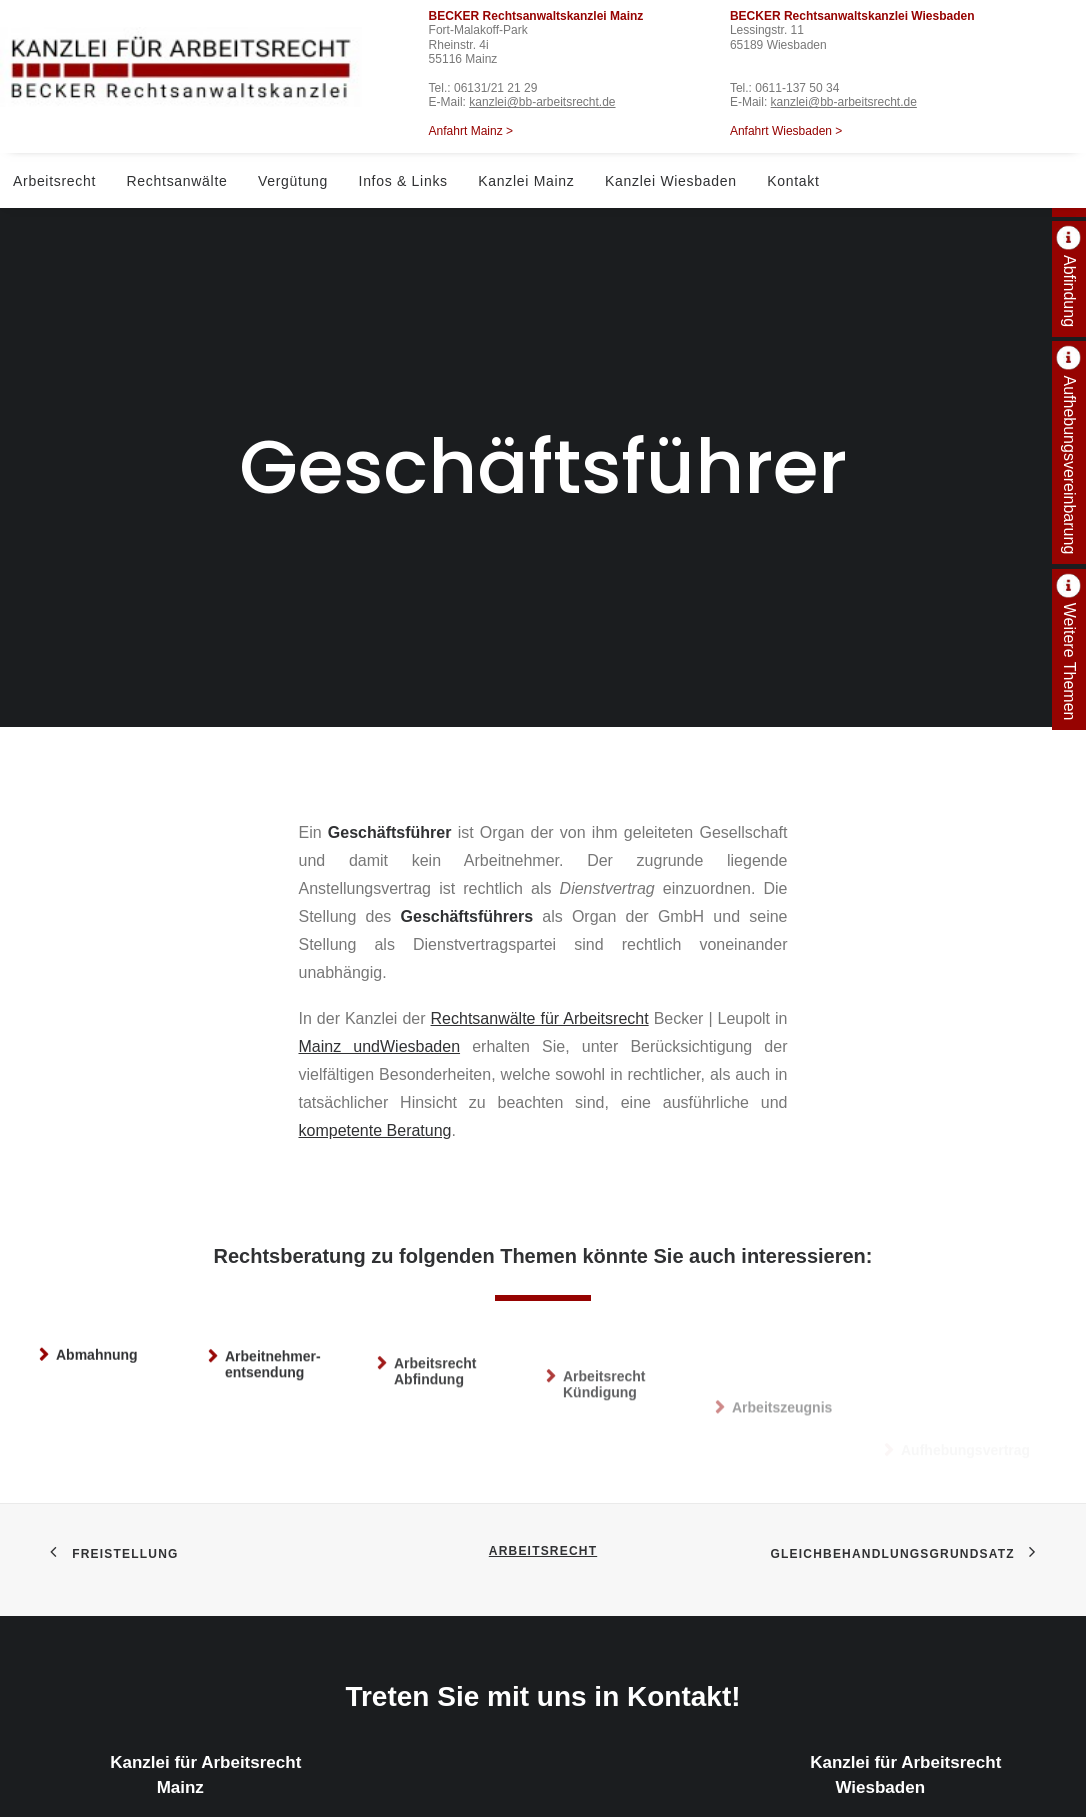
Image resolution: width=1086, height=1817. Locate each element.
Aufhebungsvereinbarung (1069, 464)
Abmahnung (97, 1283)
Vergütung (293, 181)
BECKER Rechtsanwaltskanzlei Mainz (536, 16)
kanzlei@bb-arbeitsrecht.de (542, 102)
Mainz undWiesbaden (380, 953)
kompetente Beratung (375, 1037)
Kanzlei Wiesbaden (671, 181)
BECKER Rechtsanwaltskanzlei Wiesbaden (852, 16)
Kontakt (793, 181)
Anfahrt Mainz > (471, 131)
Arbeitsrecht (54, 181)
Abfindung (1069, 291)
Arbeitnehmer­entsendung (273, 1306)
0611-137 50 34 (797, 88)
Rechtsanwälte (177, 181)
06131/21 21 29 (495, 88)
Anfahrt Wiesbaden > (786, 131)
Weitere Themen (1069, 662)
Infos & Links (403, 181)
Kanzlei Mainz (526, 181)
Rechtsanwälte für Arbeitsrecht (540, 925)
